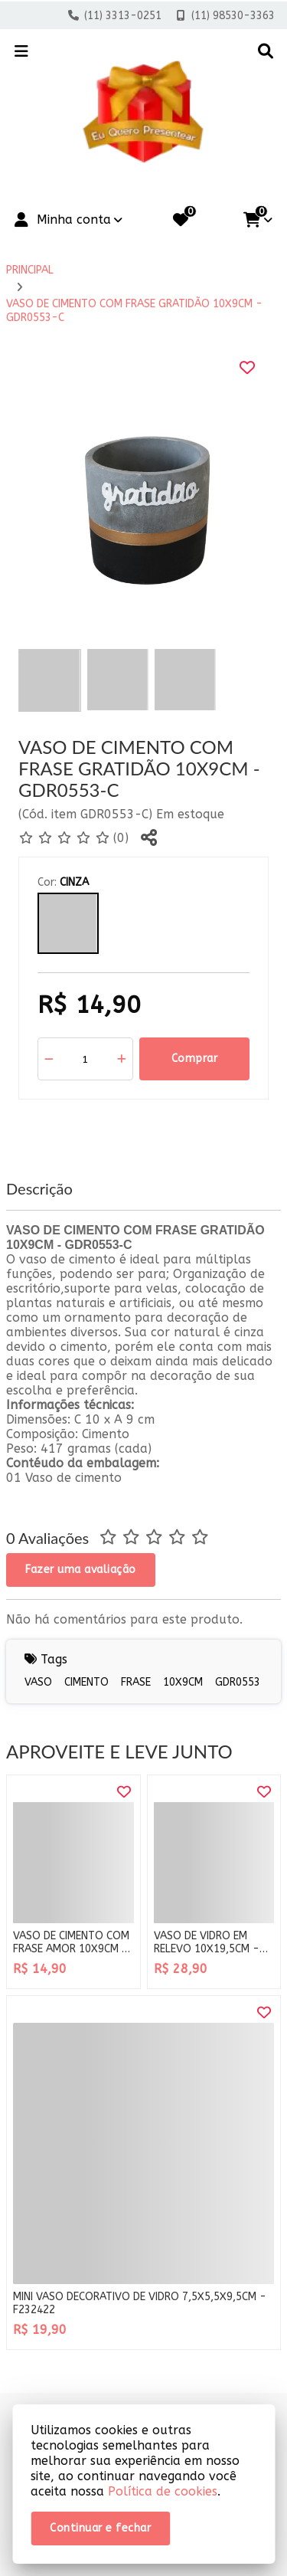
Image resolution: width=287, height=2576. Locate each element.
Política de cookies (162, 2491)
